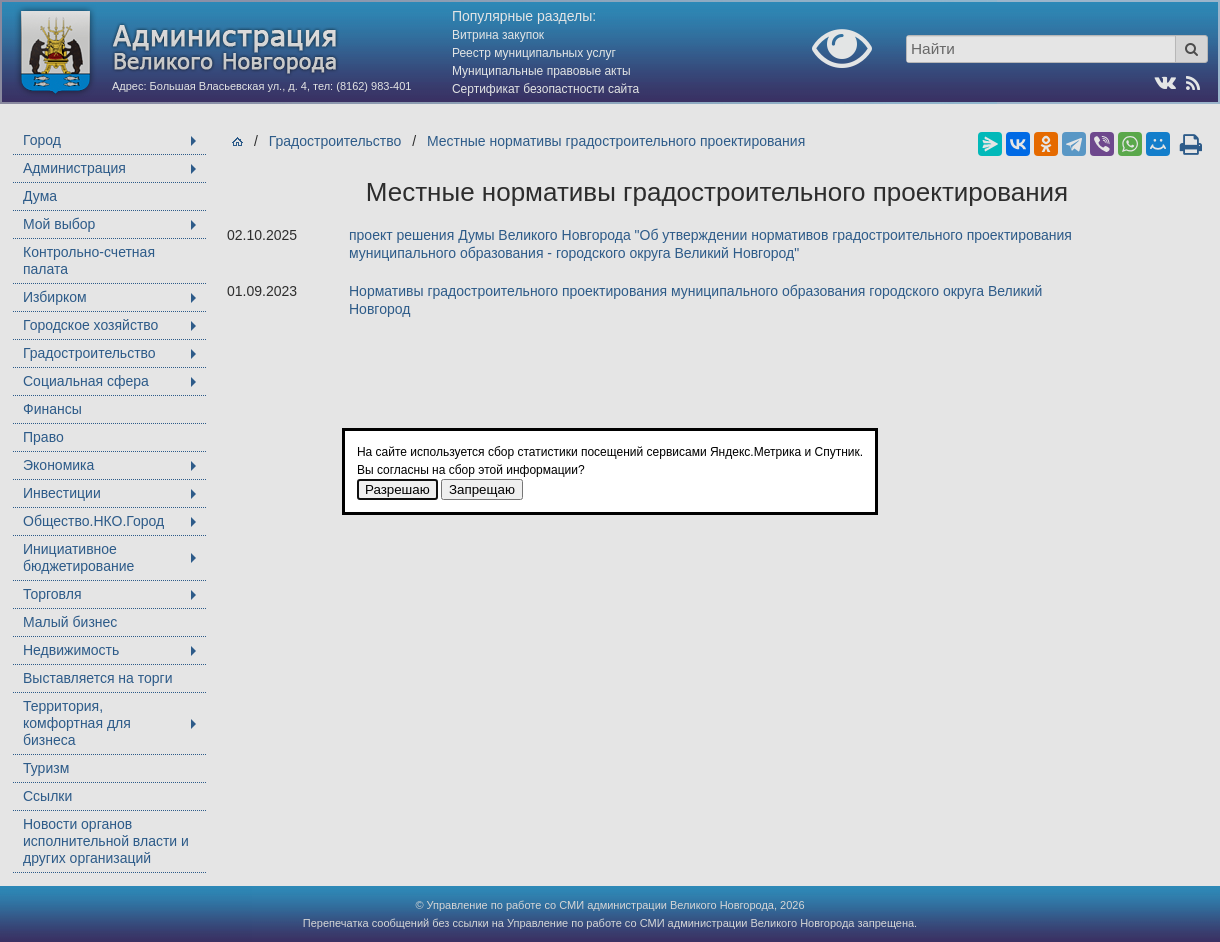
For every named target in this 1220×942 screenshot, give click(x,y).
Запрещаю (482, 489)
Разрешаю (397, 489)
